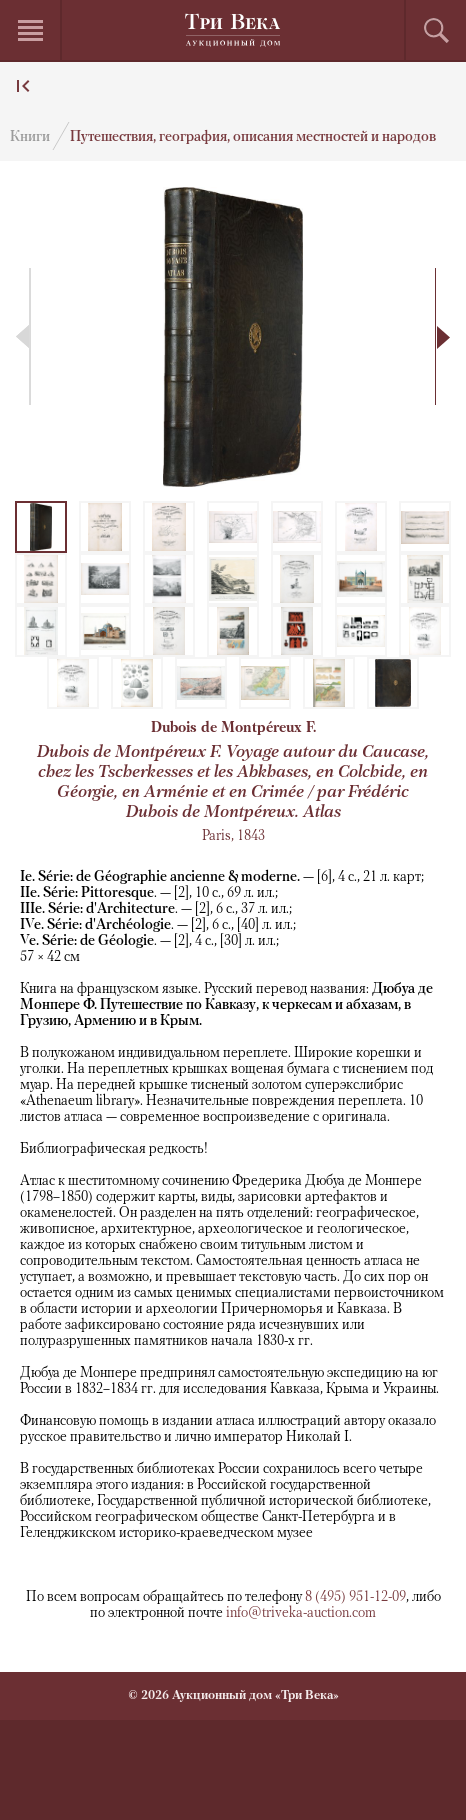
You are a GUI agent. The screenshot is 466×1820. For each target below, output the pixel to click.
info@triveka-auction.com (301, 1613)
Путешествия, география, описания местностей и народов (253, 137)
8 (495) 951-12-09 (355, 1597)
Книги (30, 137)
